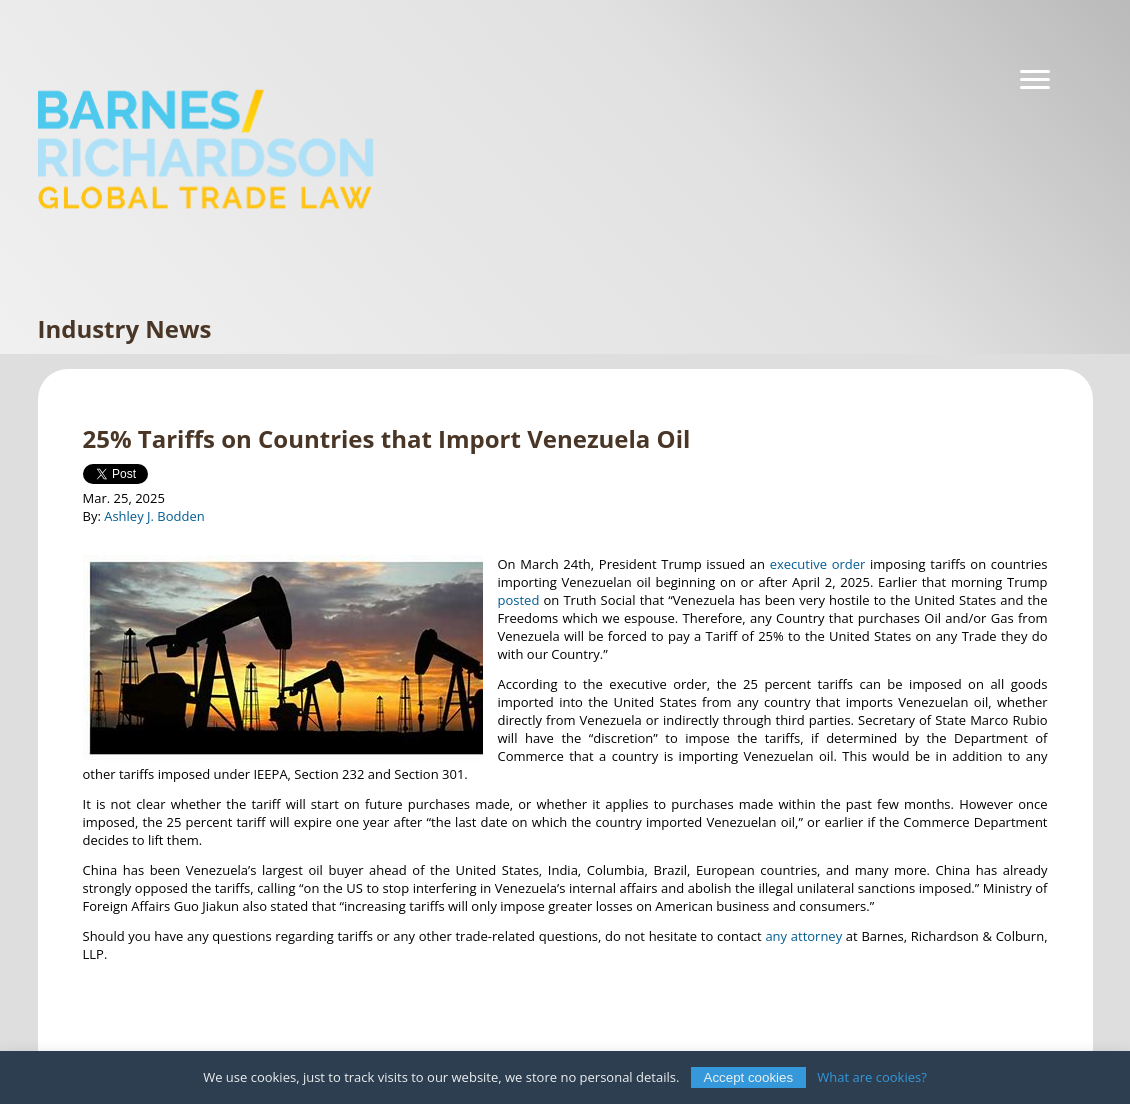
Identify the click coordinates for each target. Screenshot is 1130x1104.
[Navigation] (1035, 80)
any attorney (803, 936)
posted (519, 600)
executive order (818, 564)
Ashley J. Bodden (154, 516)
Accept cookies (749, 1077)
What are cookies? (872, 1077)
